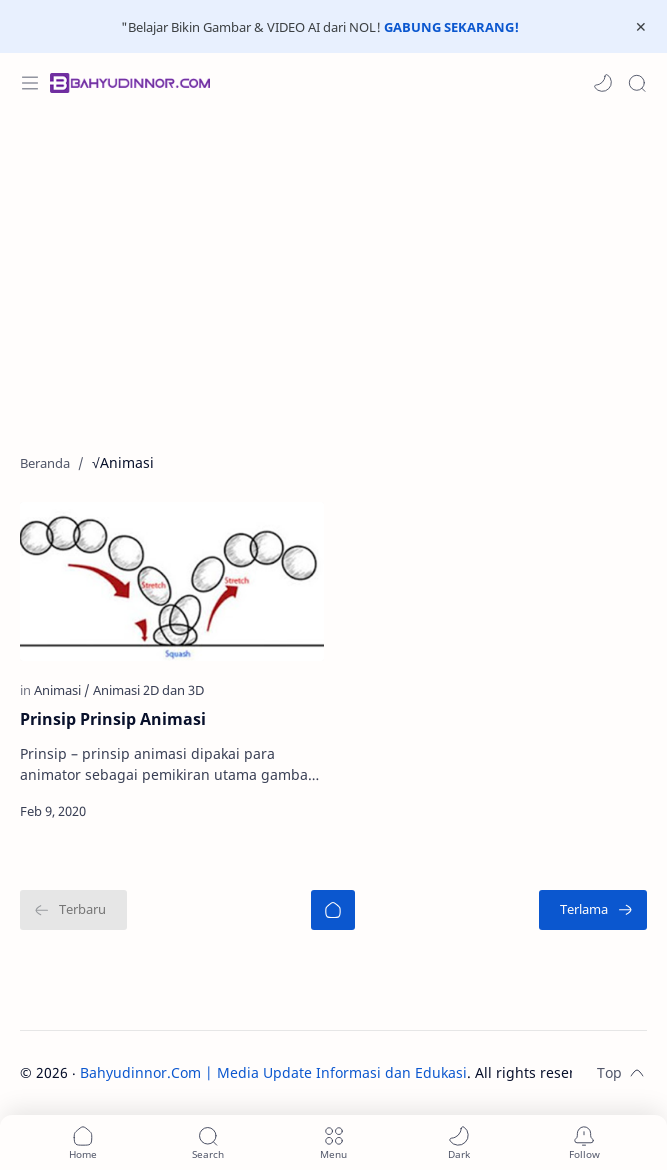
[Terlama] (593, 910)
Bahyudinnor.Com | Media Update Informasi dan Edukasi (273, 1072)
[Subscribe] (584, 1142)
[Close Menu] (641, 27)
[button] (603, 83)
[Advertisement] (333, 273)
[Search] (637, 83)
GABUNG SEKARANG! (451, 27)
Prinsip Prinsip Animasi (113, 719)
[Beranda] (333, 910)
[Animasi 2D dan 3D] (148, 690)
